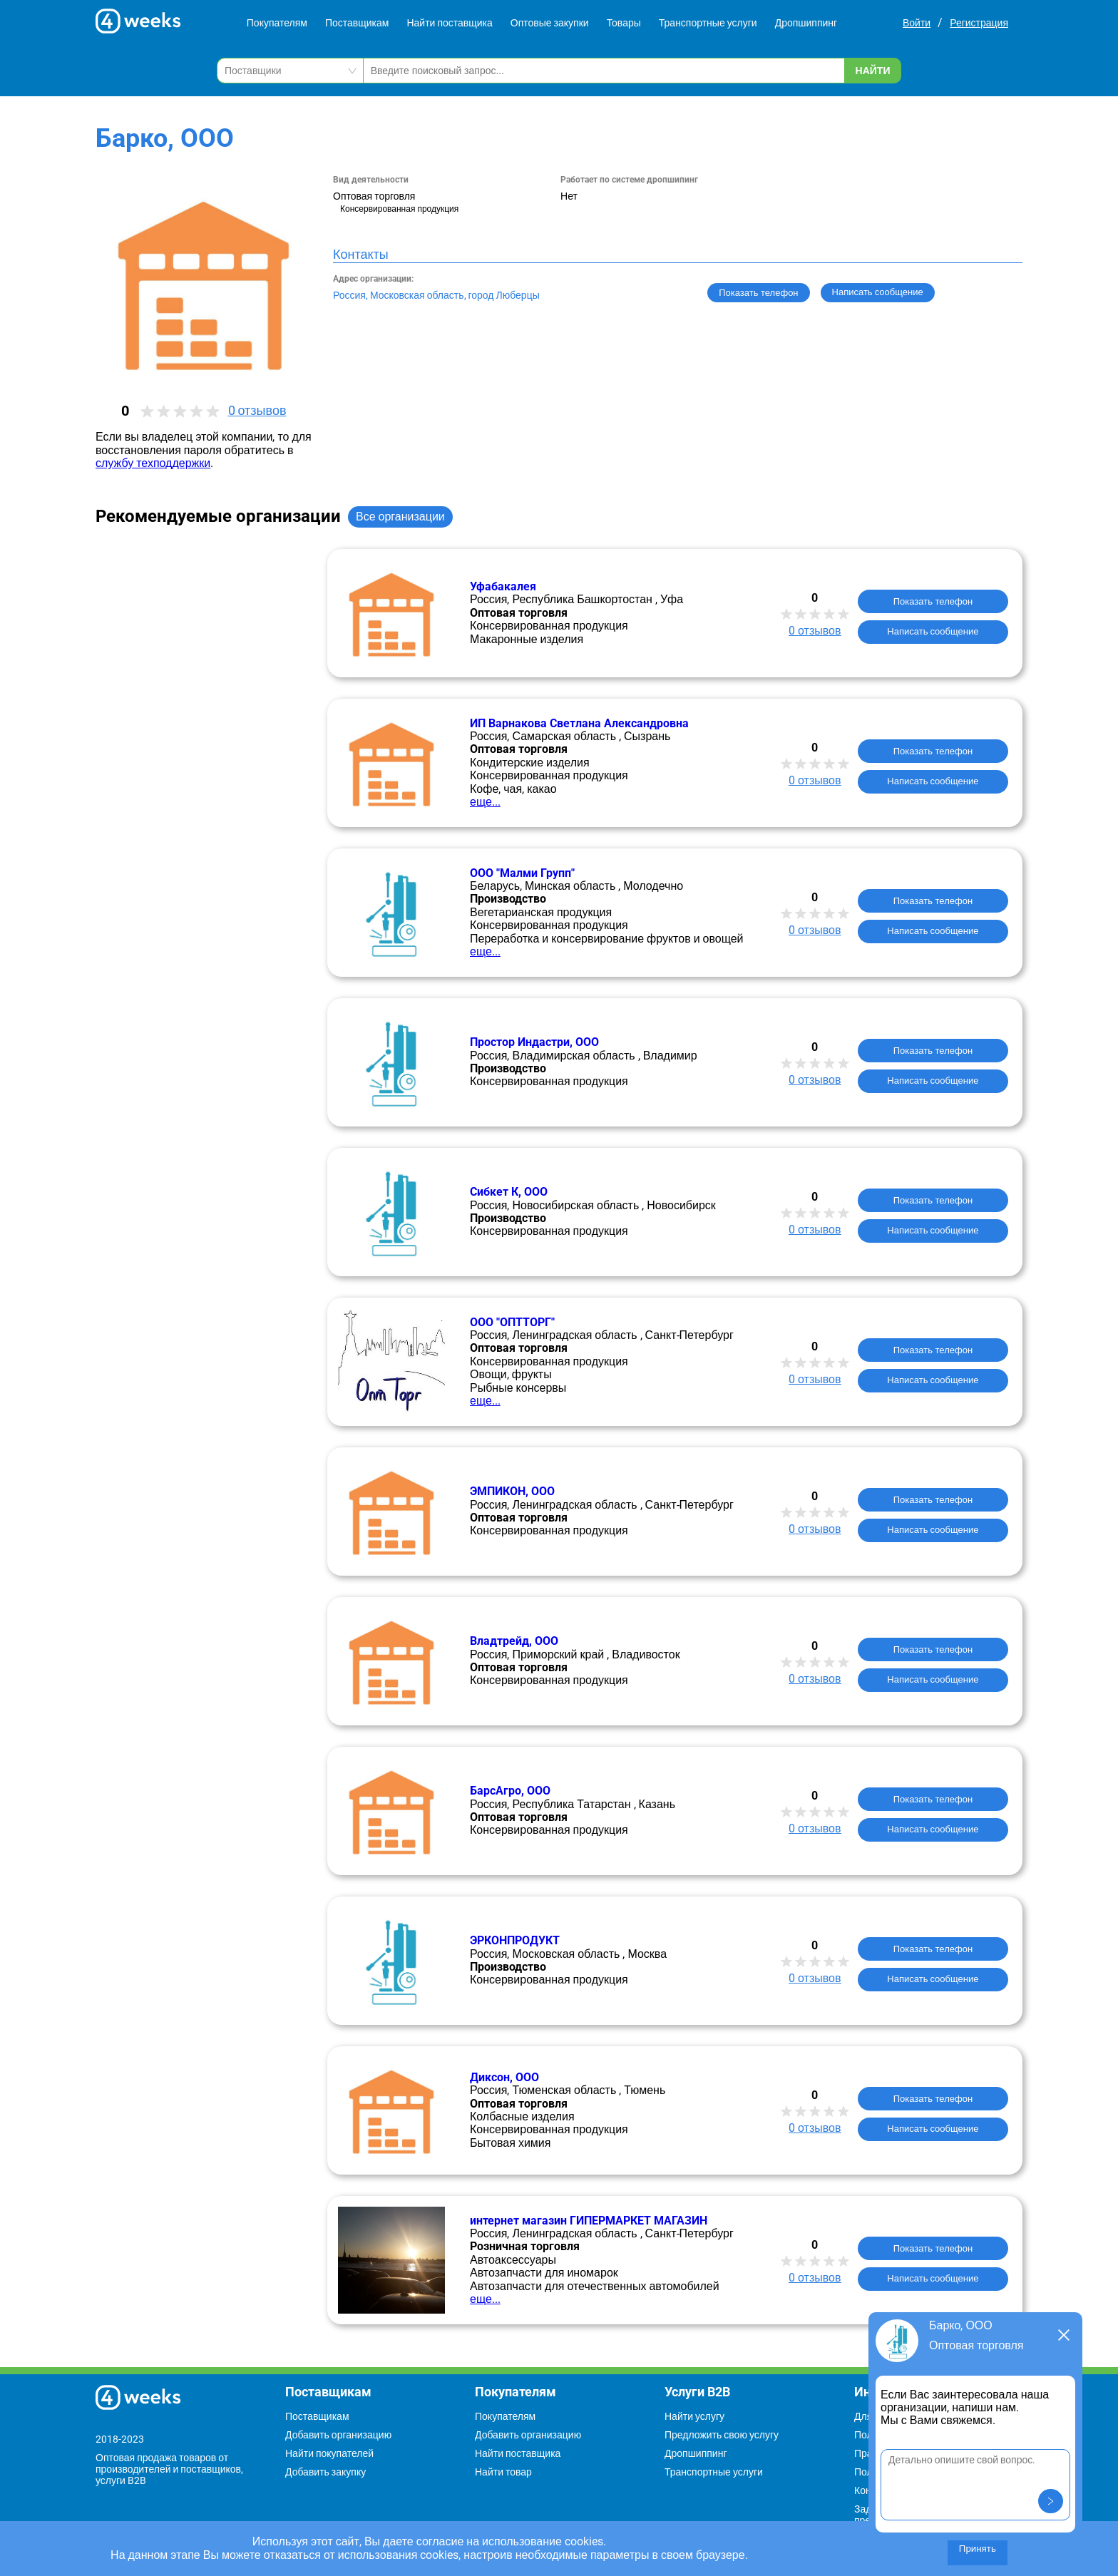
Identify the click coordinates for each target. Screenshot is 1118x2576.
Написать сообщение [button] (877, 292)
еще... (485, 802)
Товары (624, 23)
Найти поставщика (449, 23)
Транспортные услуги (708, 23)
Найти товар (503, 2472)
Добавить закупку (325, 2472)
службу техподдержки (153, 463)
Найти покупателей (329, 2453)
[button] (1050, 2501)
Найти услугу (694, 2416)
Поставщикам (357, 23)
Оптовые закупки (550, 23)
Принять (977, 2548)
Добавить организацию (338, 2435)
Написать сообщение (932, 631)
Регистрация (979, 23)
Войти (916, 23)
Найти (873, 70)
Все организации (400, 516)
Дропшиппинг (806, 23)
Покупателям (277, 23)
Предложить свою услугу (722, 2435)
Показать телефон (758, 292)
